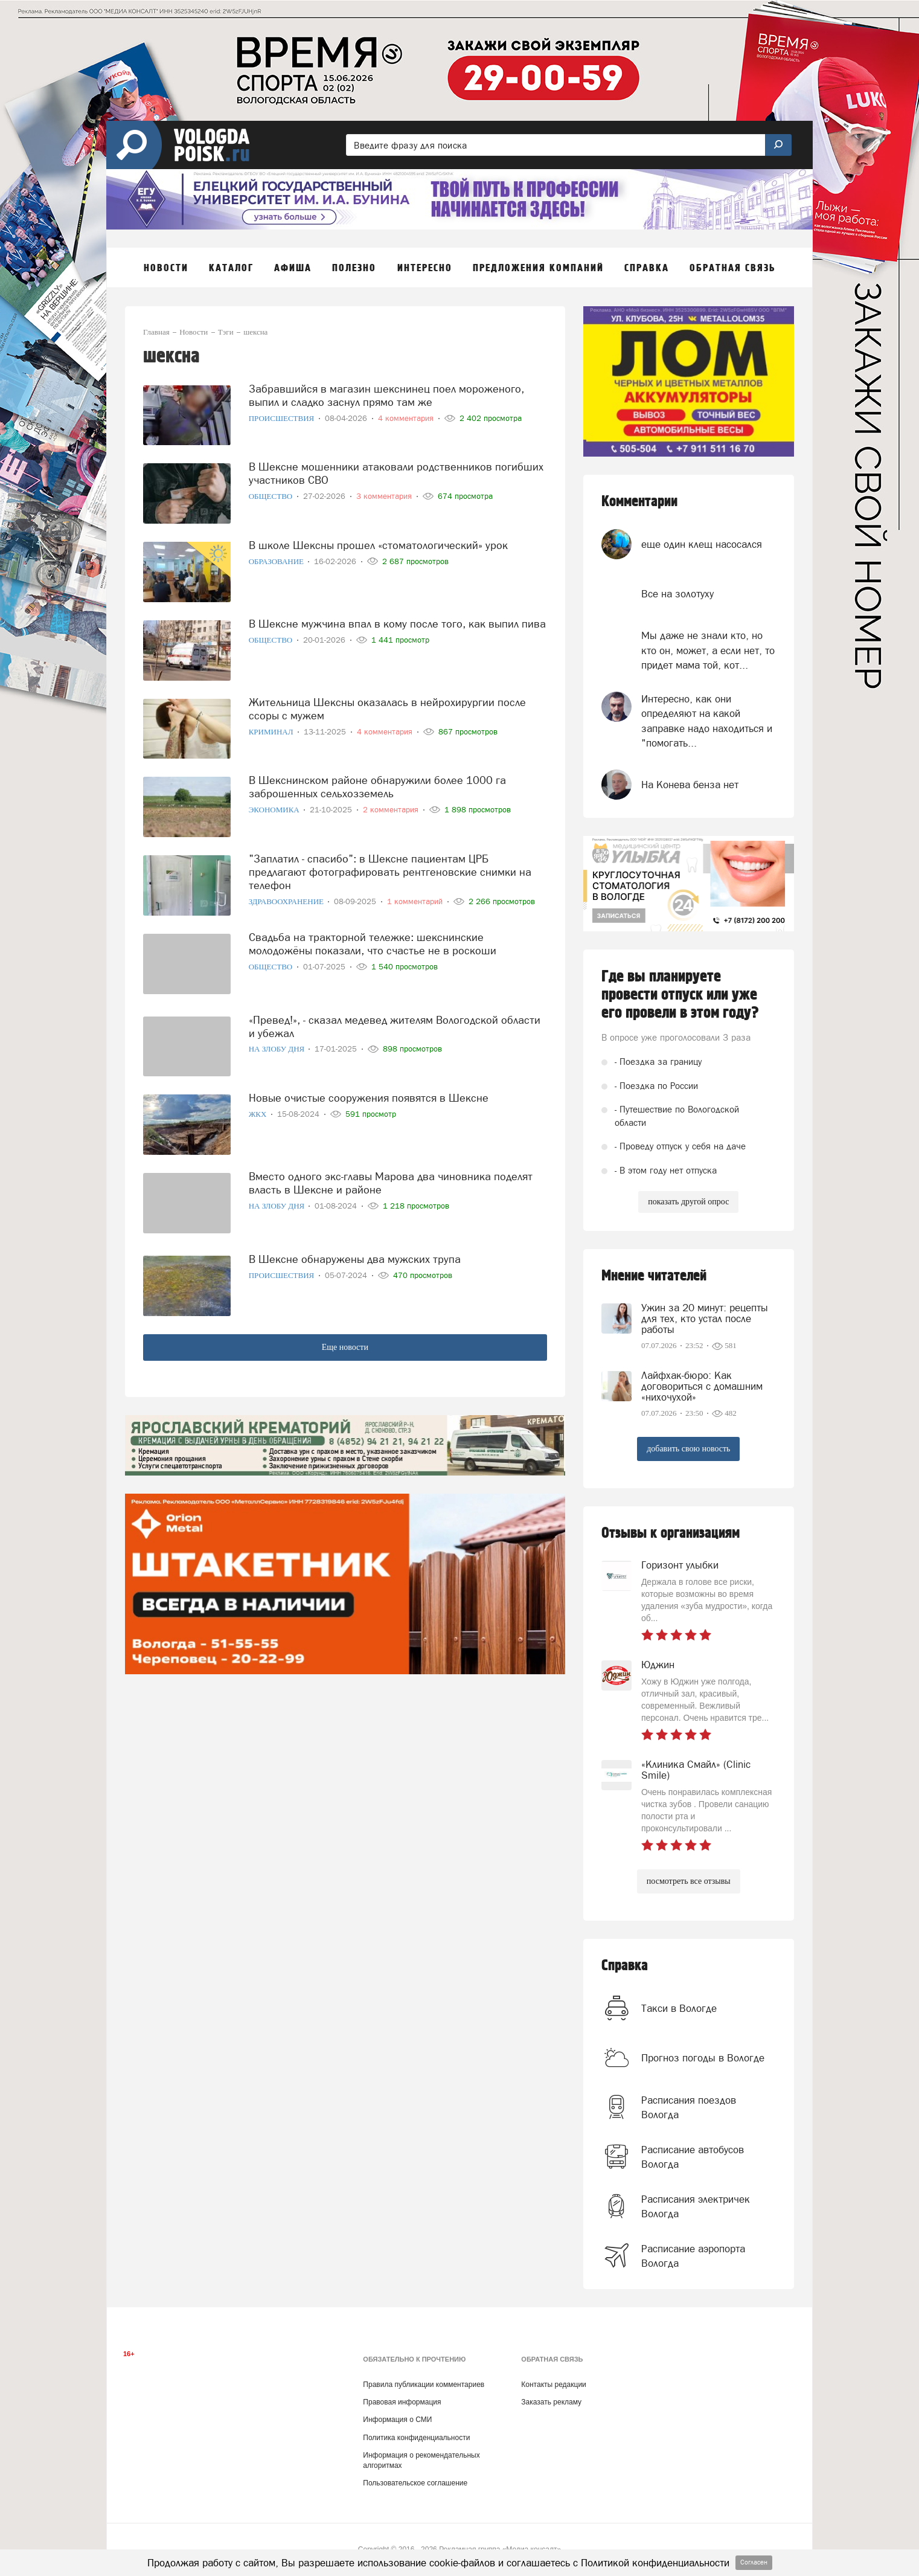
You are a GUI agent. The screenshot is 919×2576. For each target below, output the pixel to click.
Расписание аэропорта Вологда (693, 2256)
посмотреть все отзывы (689, 1881)
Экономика (275, 809)
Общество (272, 496)
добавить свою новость (688, 1448)
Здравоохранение (287, 901)
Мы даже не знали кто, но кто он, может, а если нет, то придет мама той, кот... (708, 650)
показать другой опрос (688, 1201)
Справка (624, 1965)
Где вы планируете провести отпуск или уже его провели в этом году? (680, 995)
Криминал (272, 731)
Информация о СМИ (397, 2419)
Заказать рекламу (551, 2402)
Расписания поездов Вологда (688, 2107)
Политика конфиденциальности (416, 2437)
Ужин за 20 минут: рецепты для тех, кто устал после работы (704, 1318)
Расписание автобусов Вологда (692, 2157)
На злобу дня (278, 1048)
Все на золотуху (677, 594)
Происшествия (282, 418)
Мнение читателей (653, 1276)
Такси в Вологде (679, 2008)
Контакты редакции (553, 2384)
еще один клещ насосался (701, 544)
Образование (277, 561)
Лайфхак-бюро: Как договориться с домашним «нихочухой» (702, 1386)
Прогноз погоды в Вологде (702, 2058)
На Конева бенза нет (689, 785)
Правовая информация (402, 2402)
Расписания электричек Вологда (695, 2206)
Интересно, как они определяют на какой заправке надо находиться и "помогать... (706, 721)
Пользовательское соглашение (415, 2483)
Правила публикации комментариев (423, 2384)
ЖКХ (259, 1114)
